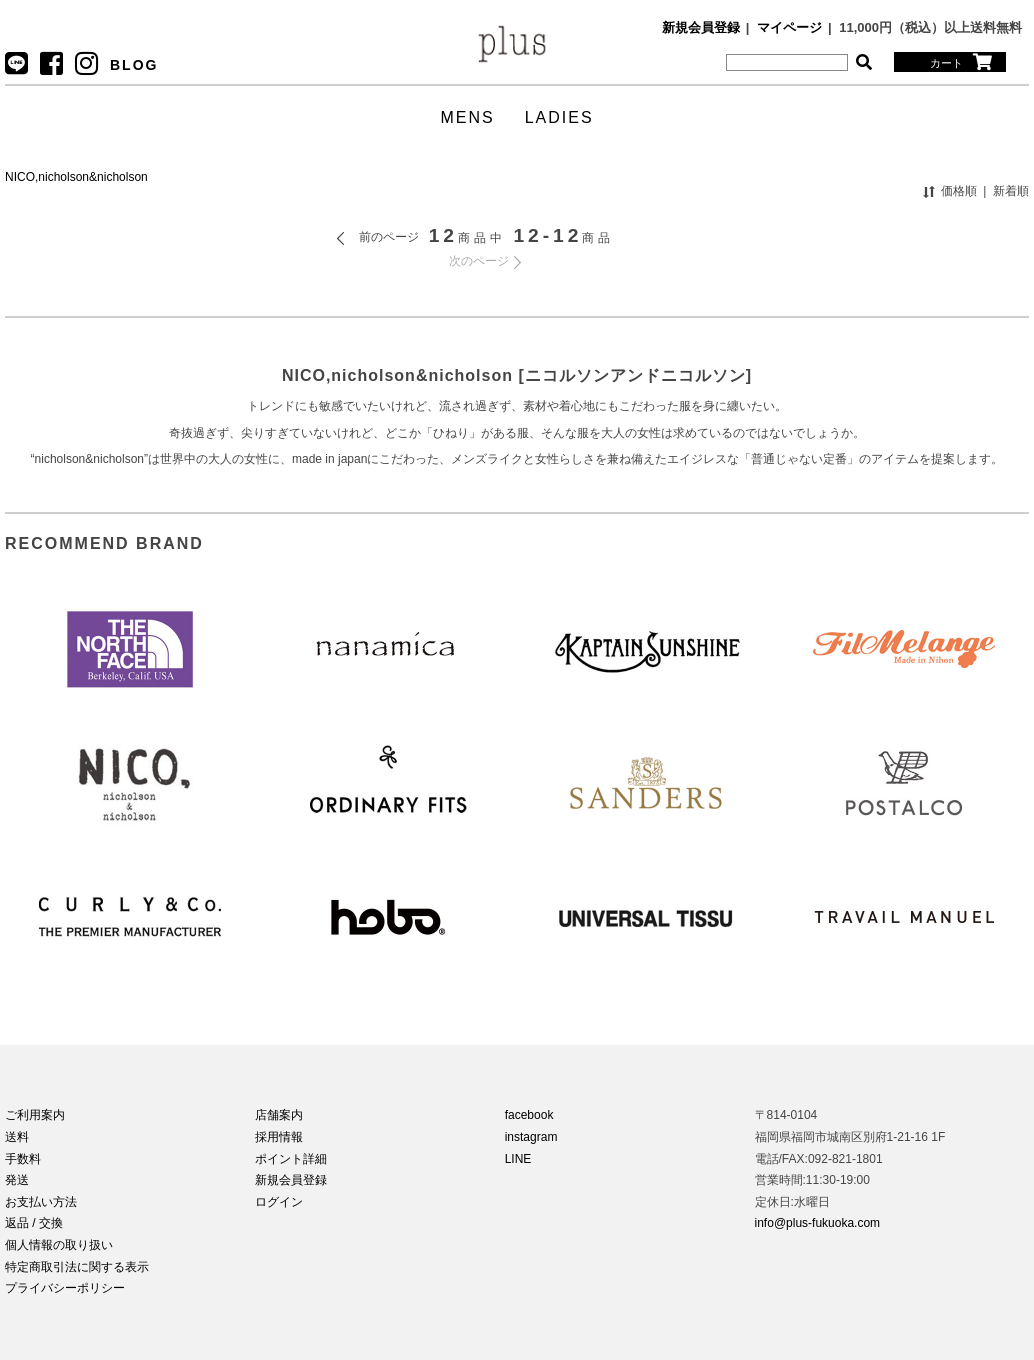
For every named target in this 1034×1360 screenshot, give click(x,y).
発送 (17, 1180)
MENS (467, 117)
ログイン (279, 1202)
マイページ (789, 27)
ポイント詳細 (291, 1159)
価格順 (959, 191)
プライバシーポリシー (65, 1288)
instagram (531, 1137)
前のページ (389, 237)
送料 (17, 1137)
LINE (518, 1159)
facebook (529, 1115)
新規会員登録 (701, 27)
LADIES (559, 117)
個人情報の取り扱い (59, 1245)
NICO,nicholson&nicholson (76, 177)
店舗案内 (279, 1115)
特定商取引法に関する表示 (77, 1267)
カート (961, 62)
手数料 (23, 1159)
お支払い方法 (41, 1202)
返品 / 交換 (34, 1223)
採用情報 (279, 1137)
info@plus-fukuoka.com (818, 1223)
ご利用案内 (35, 1115)
